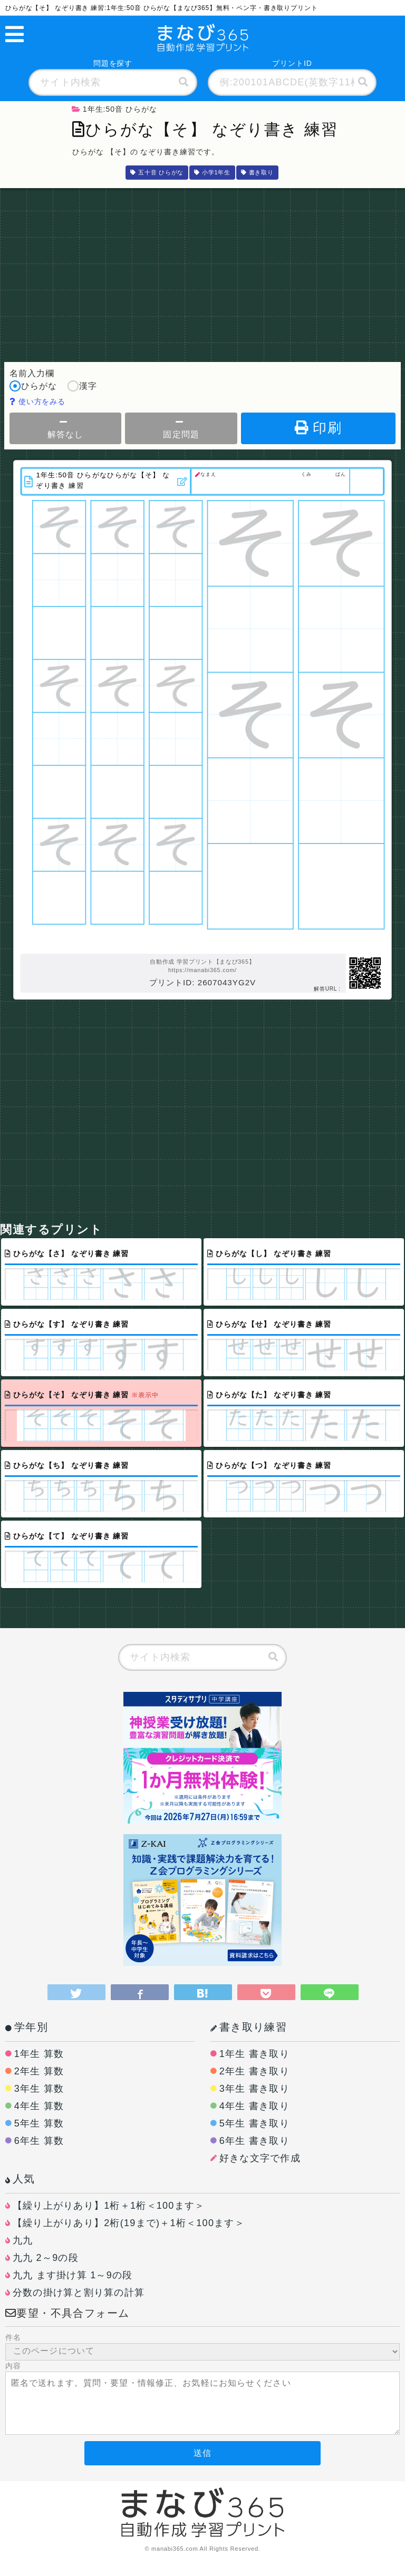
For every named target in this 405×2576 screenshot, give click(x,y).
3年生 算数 (39, 2088)
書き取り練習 (248, 2027)
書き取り (257, 172)
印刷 (318, 428)
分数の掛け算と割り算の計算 (78, 2292)
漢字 (82, 387)
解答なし (65, 428)
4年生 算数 (39, 2106)
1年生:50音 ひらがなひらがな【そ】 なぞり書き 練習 (107, 480)
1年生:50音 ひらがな (114, 109)
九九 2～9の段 (46, 2257)
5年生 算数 (39, 2123)
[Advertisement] (202, 272)
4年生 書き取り (254, 2106)
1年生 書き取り (254, 2054)
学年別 (26, 2027)
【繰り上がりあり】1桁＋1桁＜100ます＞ (109, 2205)
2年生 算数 (39, 2071)
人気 (20, 2179)
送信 (202, 2452)
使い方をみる (37, 401)
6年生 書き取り (254, 2141)
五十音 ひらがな (157, 172)
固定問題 (181, 428)
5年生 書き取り (254, 2123)
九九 (23, 2240)
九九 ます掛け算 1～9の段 (73, 2275)
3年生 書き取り (254, 2088)
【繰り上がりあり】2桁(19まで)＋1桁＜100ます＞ (129, 2223)
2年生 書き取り (254, 2071)
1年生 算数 (39, 2054)
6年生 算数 (39, 2141)
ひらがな (33, 387)
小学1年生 (212, 172)
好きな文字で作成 (260, 2158)
